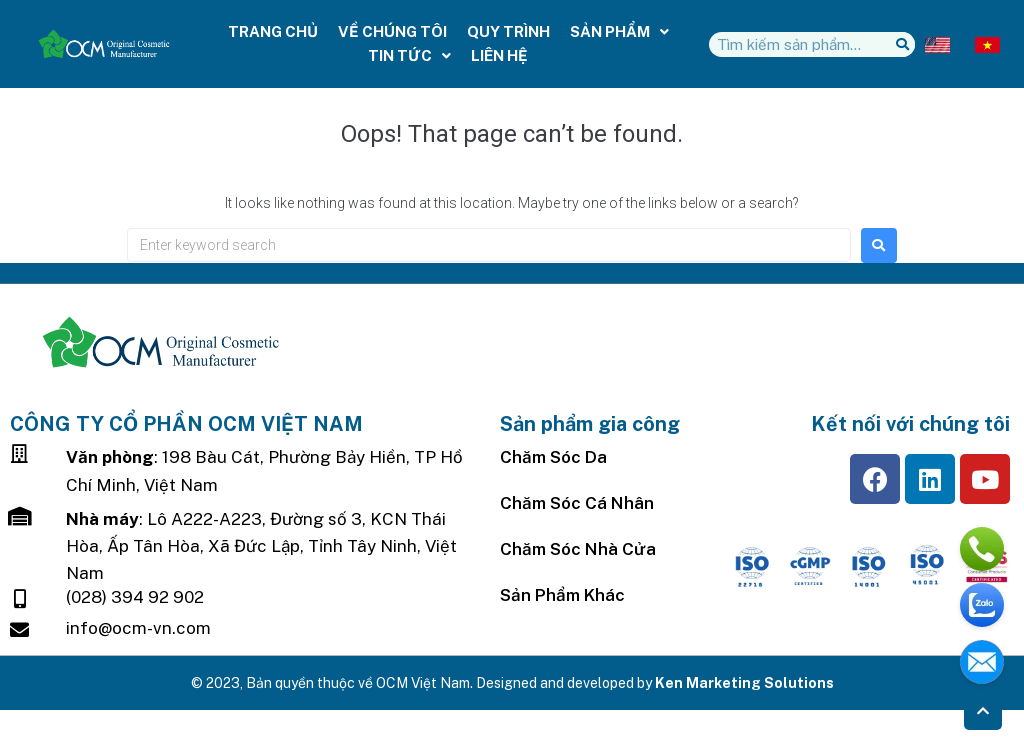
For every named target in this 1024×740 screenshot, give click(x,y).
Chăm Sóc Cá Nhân (577, 503)
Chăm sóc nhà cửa (578, 549)
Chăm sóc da (553, 457)
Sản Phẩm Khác (562, 595)
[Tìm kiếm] (902, 44)
